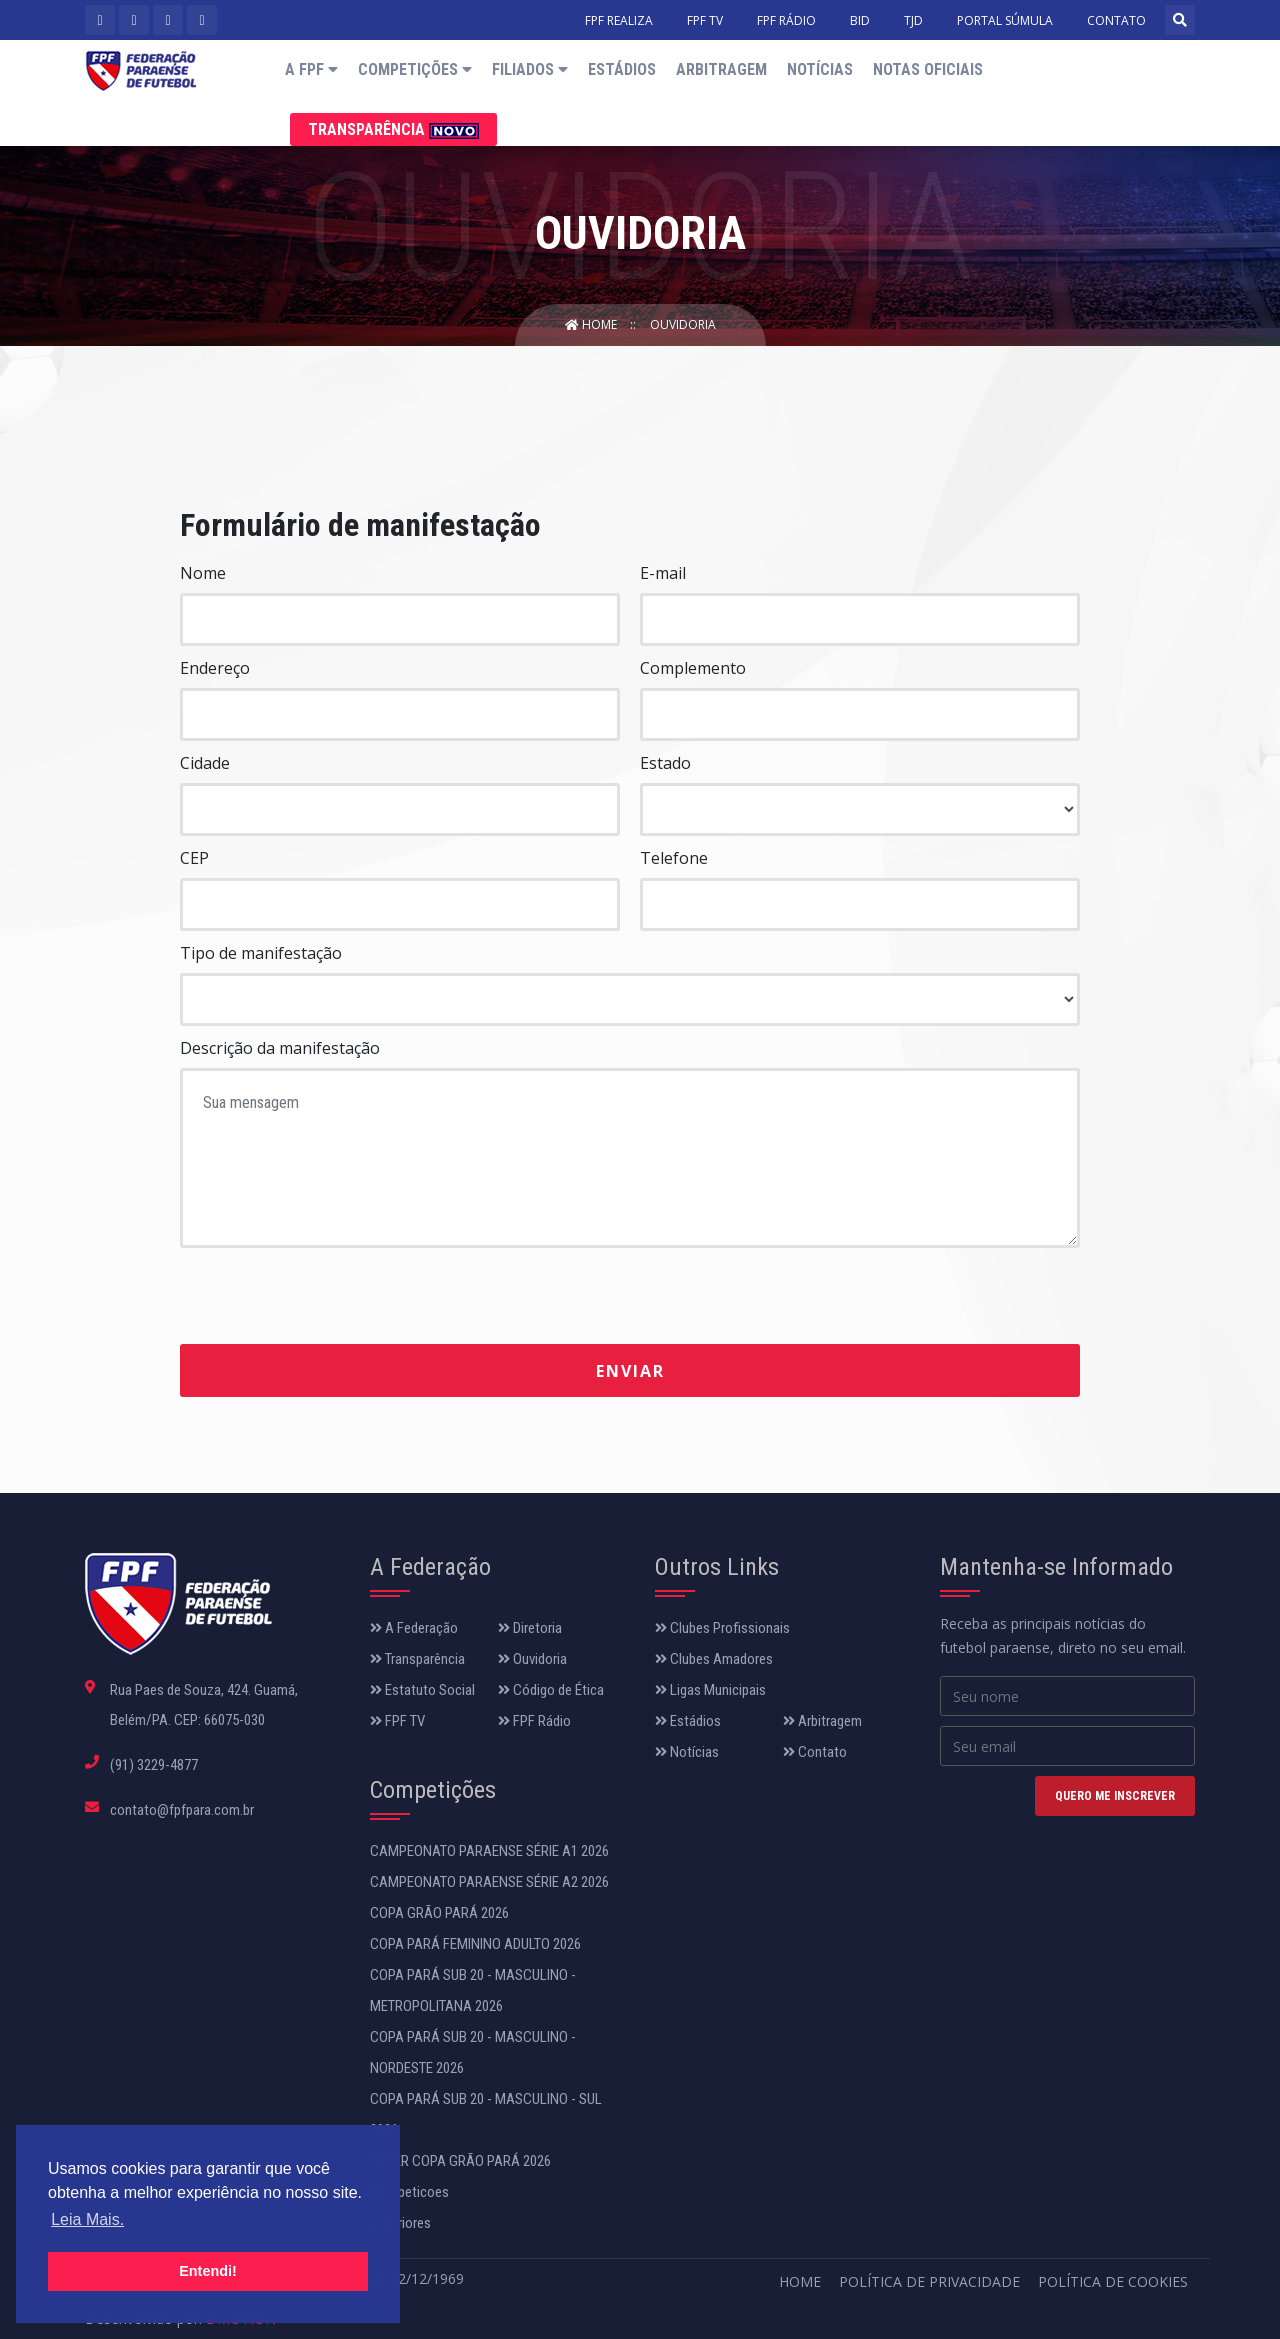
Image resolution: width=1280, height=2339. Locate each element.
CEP (194, 858)
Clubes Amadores (714, 1659)
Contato (815, 1752)
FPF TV (705, 20)
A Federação (414, 1628)
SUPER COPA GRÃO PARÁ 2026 (460, 2161)
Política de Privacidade (929, 2281)
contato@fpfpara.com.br (182, 1810)
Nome (203, 573)
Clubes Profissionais (722, 1628)
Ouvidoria (683, 324)
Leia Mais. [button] (87, 2219)
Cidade (205, 763)
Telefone (674, 858)
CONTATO (1116, 20)
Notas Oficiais (928, 69)
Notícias (820, 69)
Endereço (215, 668)
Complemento (693, 668)
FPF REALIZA (619, 20)
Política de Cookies (1113, 2281)
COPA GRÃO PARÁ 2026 (439, 1913)
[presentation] (332, 1297)
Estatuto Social (422, 1690)
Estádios (622, 69)
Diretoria (530, 1628)
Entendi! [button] (208, 2271)
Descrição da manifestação (280, 1048)
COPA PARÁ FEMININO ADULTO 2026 (475, 1944)
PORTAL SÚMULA (1005, 20)
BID (860, 20)
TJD (913, 20)
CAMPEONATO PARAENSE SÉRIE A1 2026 (489, 1851)
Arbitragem (721, 69)
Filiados (530, 69)
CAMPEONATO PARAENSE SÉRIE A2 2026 (489, 1882)
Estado (665, 763)
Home (592, 324)
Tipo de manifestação (261, 953)
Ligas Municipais (710, 1690)
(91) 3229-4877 (154, 1765)
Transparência (393, 129)
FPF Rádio (534, 1721)
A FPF (311, 69)
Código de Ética (551, 1690)
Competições (415, 69)
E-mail (663, 573)
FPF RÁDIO (786, 20)
